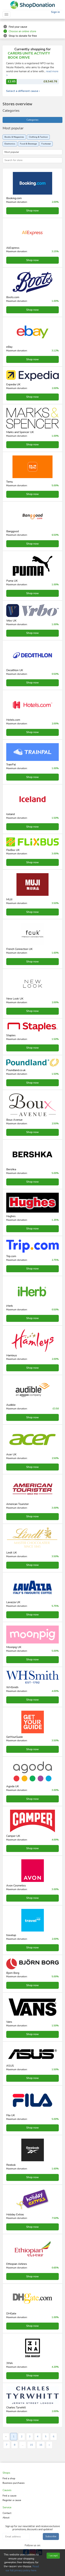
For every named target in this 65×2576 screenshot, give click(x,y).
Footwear (46, 143)
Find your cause (18, 27)
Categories (32, 119)
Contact (7, 2513)
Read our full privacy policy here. (22, 2568)
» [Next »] (49, 2445)
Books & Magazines (14, 137)
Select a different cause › (23, 91)
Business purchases (14, 2483)
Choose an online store (22, 31)
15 (31, 2445)
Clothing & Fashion (38, 137)
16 (40, 2445)
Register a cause (12, 2500)
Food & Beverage (28, 143)
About (6, 2517)
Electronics (10, 143)
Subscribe (50, 2536)
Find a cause (9, 2495)
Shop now (32, 211)
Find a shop (9, 2478)
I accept (53, 2555)
